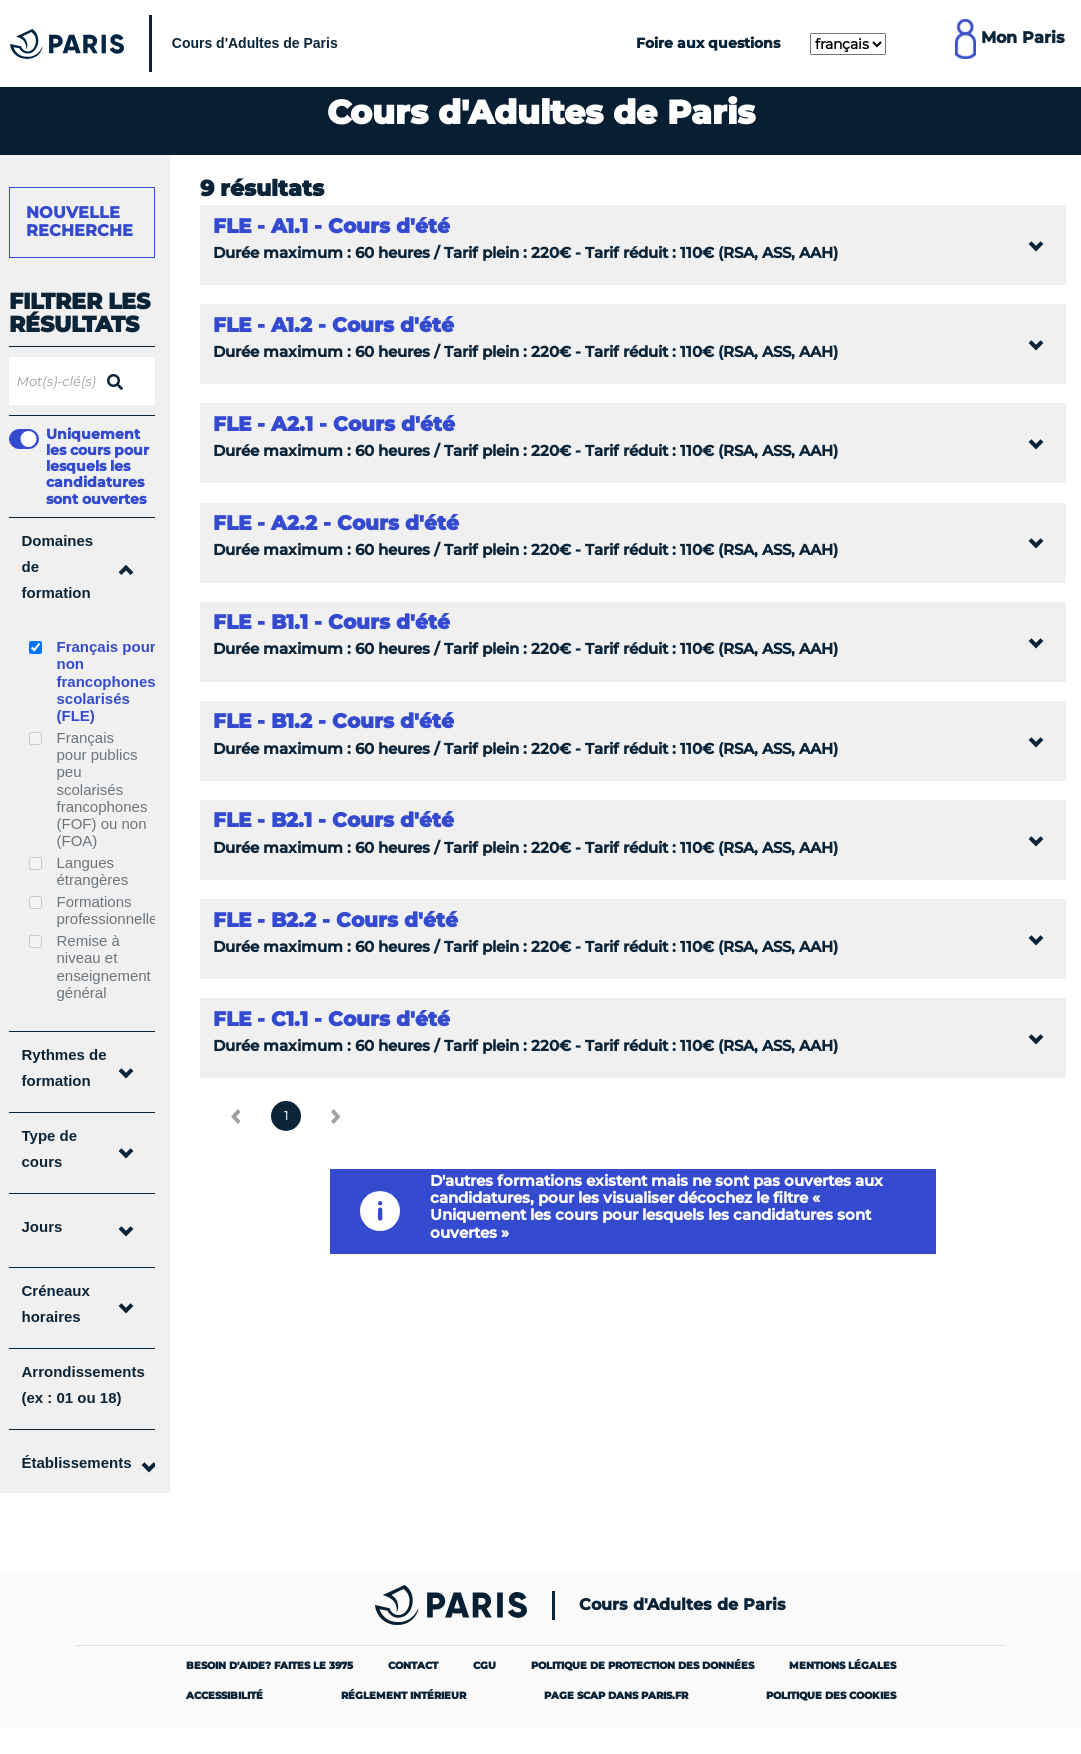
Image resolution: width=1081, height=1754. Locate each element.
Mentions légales (842, 1665)
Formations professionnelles (111, 910)
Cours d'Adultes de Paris (682, 1605)
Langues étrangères (93, 871)
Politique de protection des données (642, 1665)
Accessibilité (224, 1695)
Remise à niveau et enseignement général (104, 966)
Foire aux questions (708, 43)
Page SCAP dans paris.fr (616, 1695)
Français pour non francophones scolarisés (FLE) (106, 681)
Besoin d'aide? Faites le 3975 (269, 1665)
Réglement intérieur (403, 1695)
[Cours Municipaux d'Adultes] (179, 43)
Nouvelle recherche (79, 221)
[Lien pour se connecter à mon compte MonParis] (1010, 43)
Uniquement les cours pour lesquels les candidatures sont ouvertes (97, 466)
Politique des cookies (831, 1695)
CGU (484, 1665)
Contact (413, 1665)
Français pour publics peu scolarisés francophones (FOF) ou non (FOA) (102, 789)
